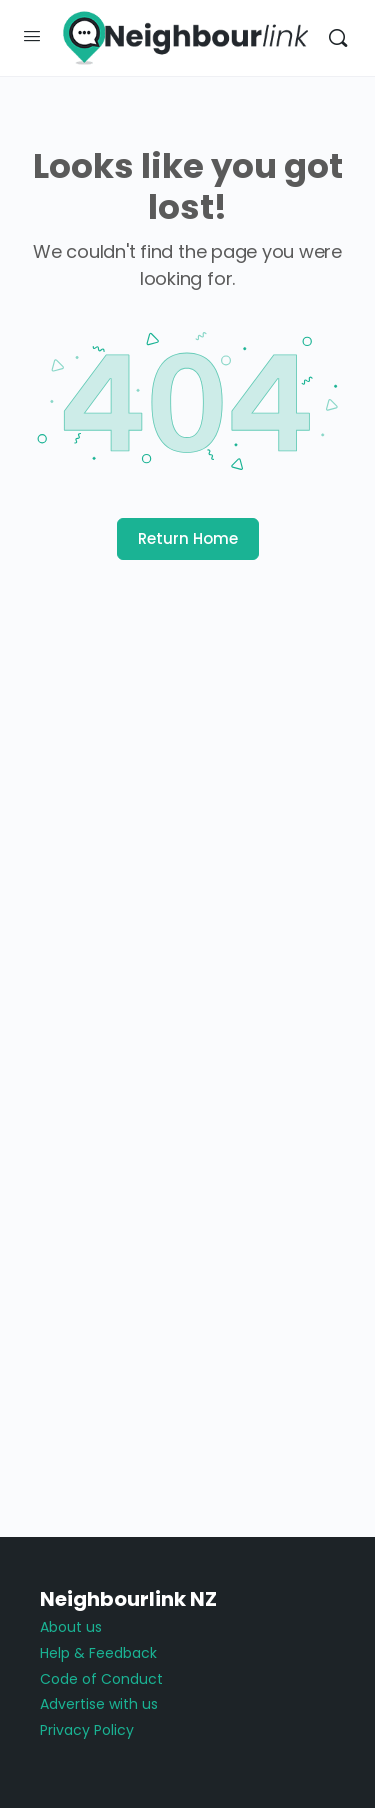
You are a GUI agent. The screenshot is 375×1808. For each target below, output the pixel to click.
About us (71, 1627)
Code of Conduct (101, 1679)
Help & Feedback (98, 1653)
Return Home (188, 538)
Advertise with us (99, 1704)
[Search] (338, 38)
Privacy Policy (87, 1730)
